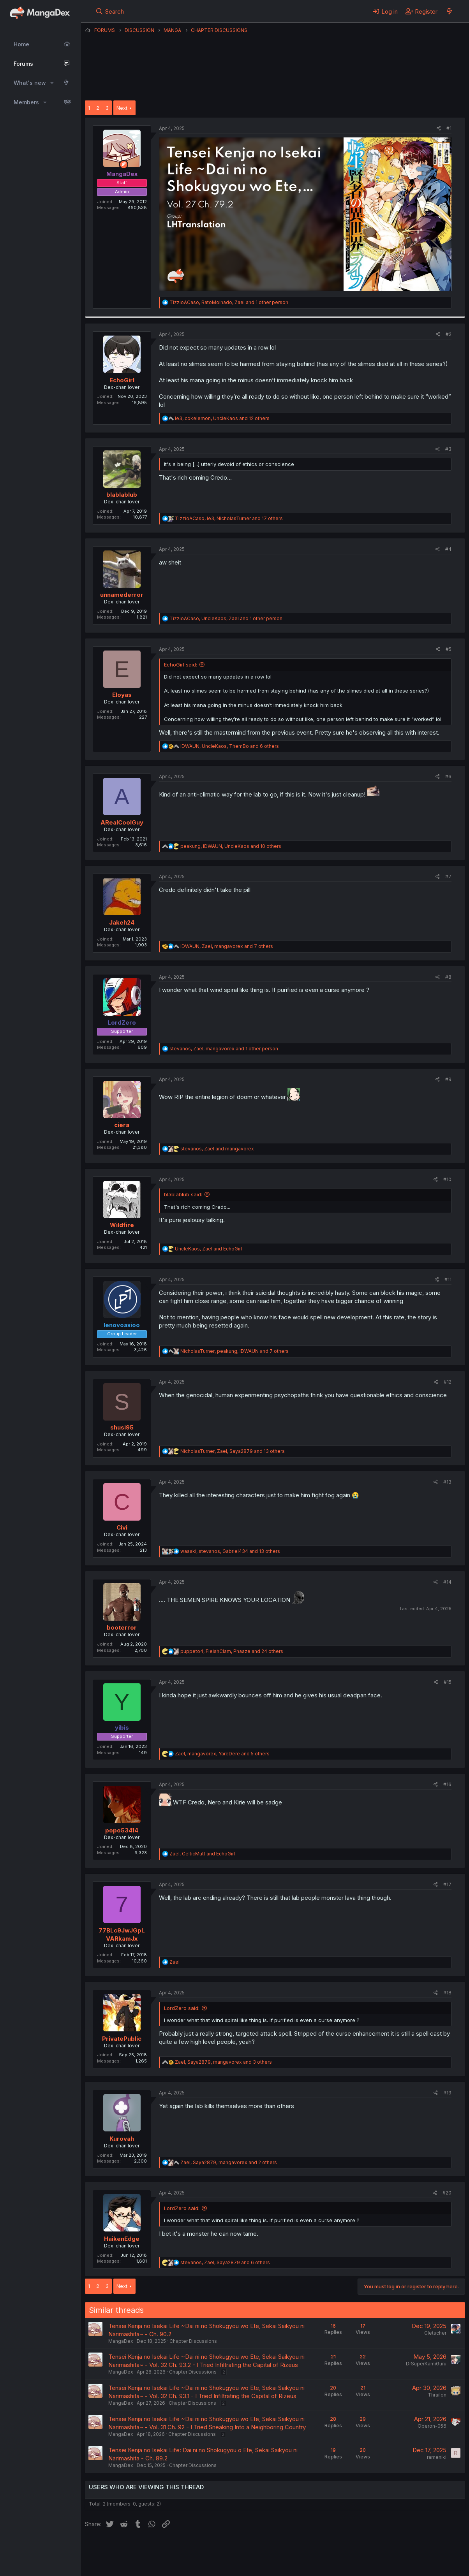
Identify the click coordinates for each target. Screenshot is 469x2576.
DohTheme (390, 2565)
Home (21, 44)
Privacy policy (276, 2548)
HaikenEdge (121, 2238)
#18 (447, 1993)
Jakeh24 (121, 922)
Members (26, 102)
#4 (448, 549)
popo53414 (121, 1830)
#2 (448, 334)
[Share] (439, 128)
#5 (448, 649)
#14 (447, 1582)
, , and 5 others (222, 1754)
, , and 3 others (223, 2062)
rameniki (436, 2457)
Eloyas (122, 694)
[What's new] (449, 11)
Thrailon (437, 2395)
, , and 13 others (232, 1451)
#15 (447, 1682)
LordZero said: (181, 2008)
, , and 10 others (230, 846)
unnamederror (121, 594)
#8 (448, 977)
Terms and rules (229, 2548)
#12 (447, 1382)
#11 (447, 1279)
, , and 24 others (231, 1651)
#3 (448, 449)
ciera (121, 1125)
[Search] (110, 11)
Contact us (186, 2548)
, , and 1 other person (228, 302)
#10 (447, 1179)
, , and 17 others (229, 518)
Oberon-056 (432, 2426)
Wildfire (122, 1225)
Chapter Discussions (193, 2341)
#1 (448, 128)
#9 (448, 1079)
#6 (448, 776)
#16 (447, 1784)
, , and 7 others (226, 946)
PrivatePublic (121, 2038)
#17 (447, 1884)
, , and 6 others (229, 746)
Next (121, 108)
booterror (122, 1627)
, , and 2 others (228, 2162)
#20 (447, 2193)
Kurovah (121, 2138)
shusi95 (122, 1427)
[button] (52, 83)
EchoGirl (121, 380)
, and (217, 1149)
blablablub (121, 494)
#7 (448, 876)
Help (308, 2548)
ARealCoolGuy (121, 822)
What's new (30, 82)
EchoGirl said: (180, 664)
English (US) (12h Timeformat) (124, 2548)
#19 (447, 2093)
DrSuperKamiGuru (426, 2364)
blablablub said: (183, 1194)
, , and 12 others (222, 418)
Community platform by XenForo (401, 2559)
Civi (121, 1527)
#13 (447, 1482)
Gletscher (435, 2333)
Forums (23, 63)
